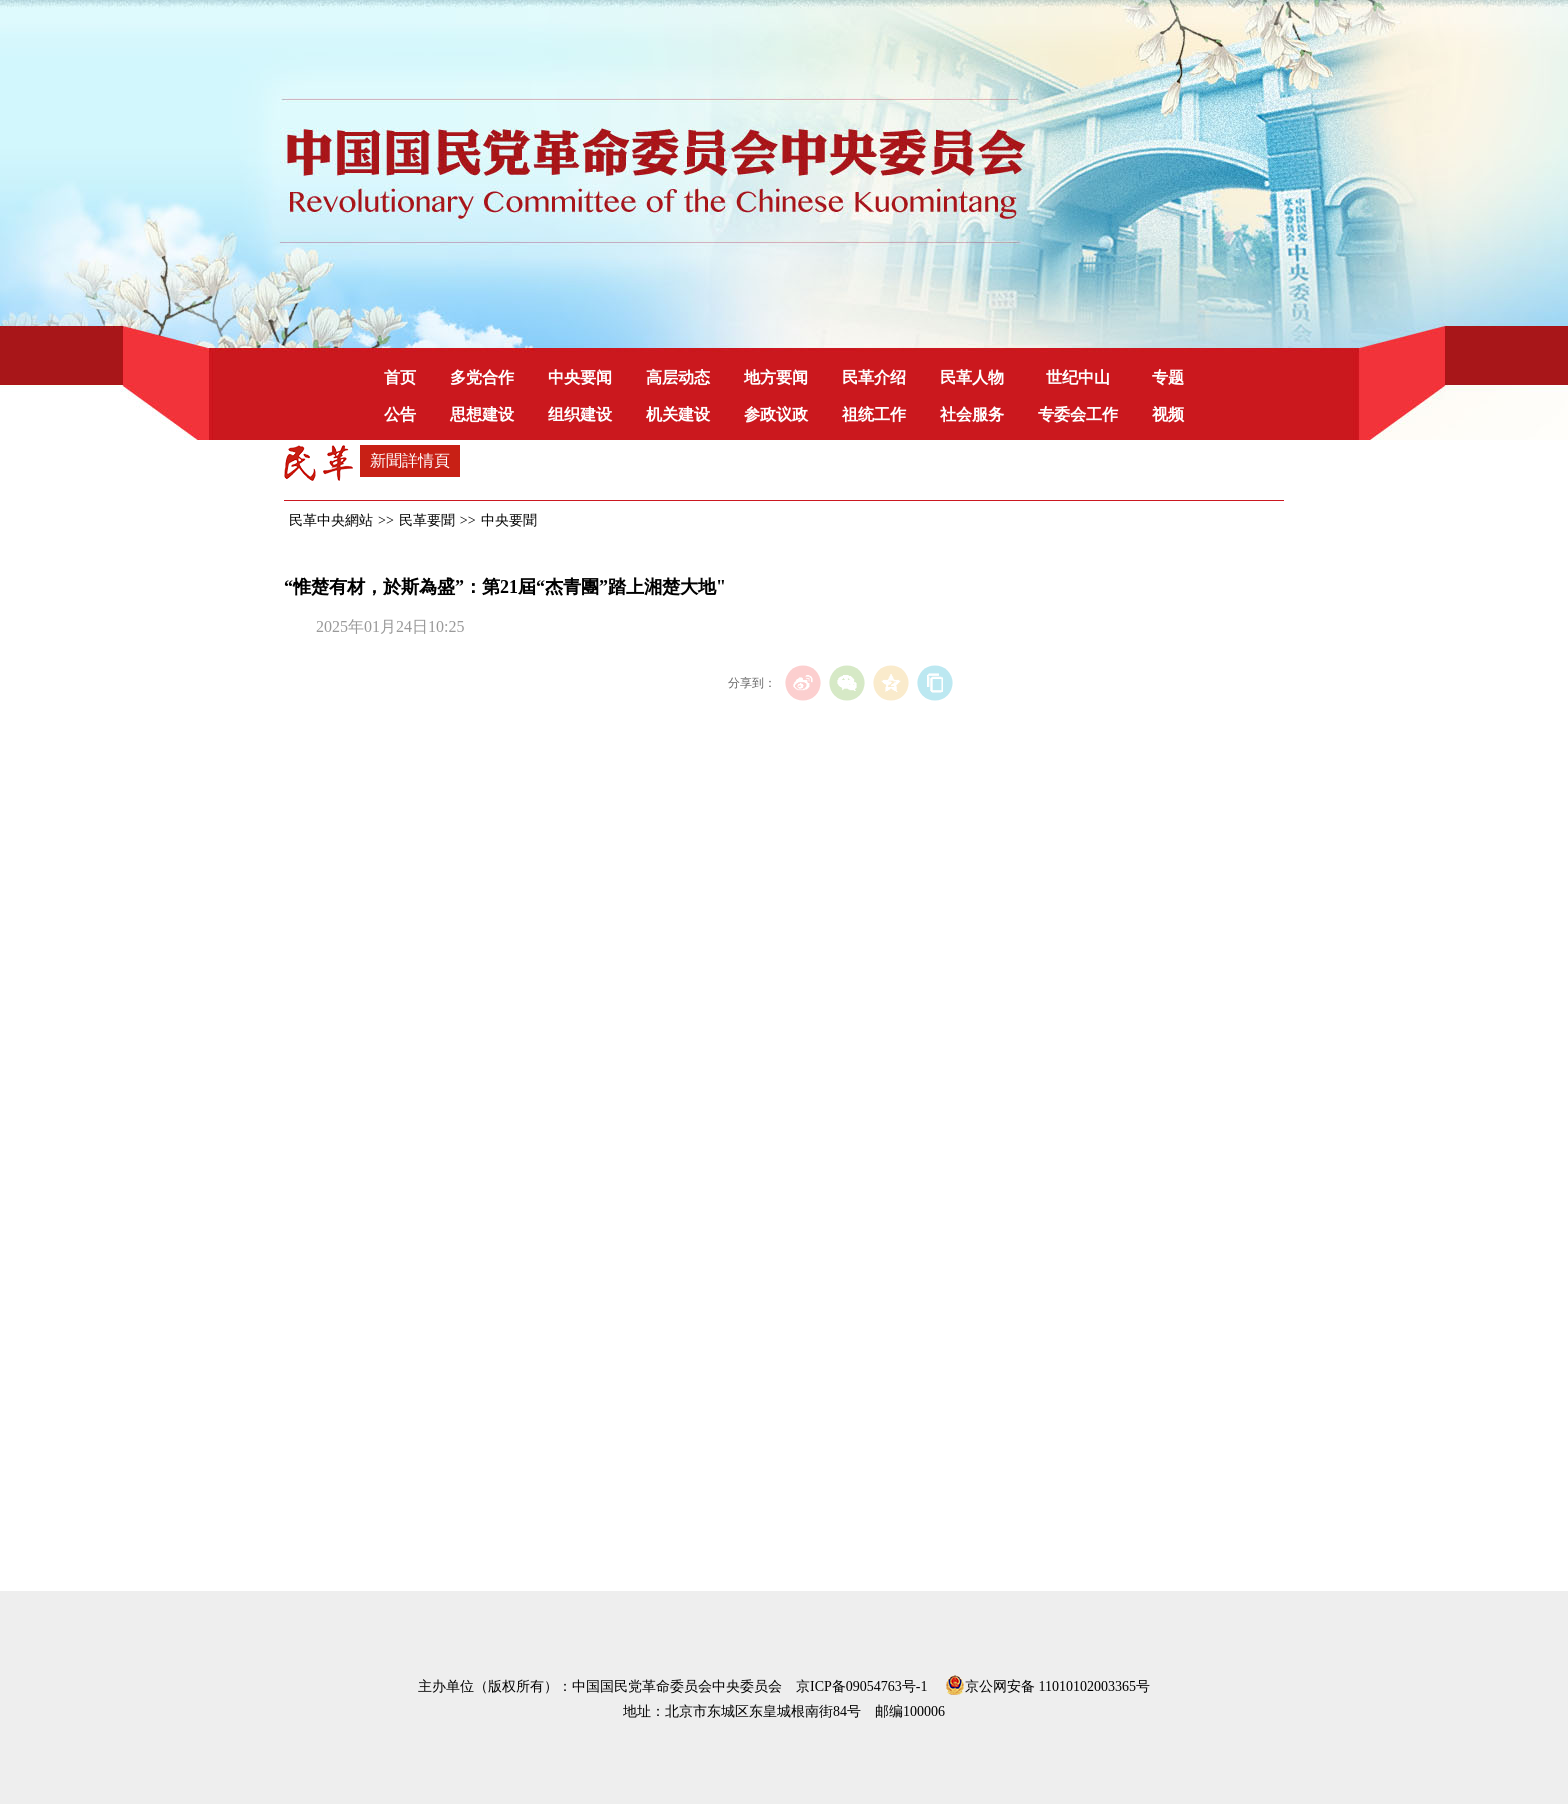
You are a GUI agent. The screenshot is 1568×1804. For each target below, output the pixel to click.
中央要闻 (580, 377)
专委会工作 (1078, 414)
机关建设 (678, 414)
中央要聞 (509, 520)
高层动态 (678, 377)
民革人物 (972, 377)
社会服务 (972, 414)
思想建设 (482, 414)
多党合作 (482, 377)
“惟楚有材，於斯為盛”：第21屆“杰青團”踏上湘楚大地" (505, 587)
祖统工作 (874, 414)
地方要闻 (776, 377)
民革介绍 (874, 377)
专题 (1168, 377)
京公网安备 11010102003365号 (1047, 1683)
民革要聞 (427, 520)
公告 (400, 414)
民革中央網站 (331, 520)
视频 (1168, 414)
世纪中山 (1078, 377)
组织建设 (580, 414)
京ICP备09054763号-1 (861, 1686)
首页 (400, 377)
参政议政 (776, 414)
